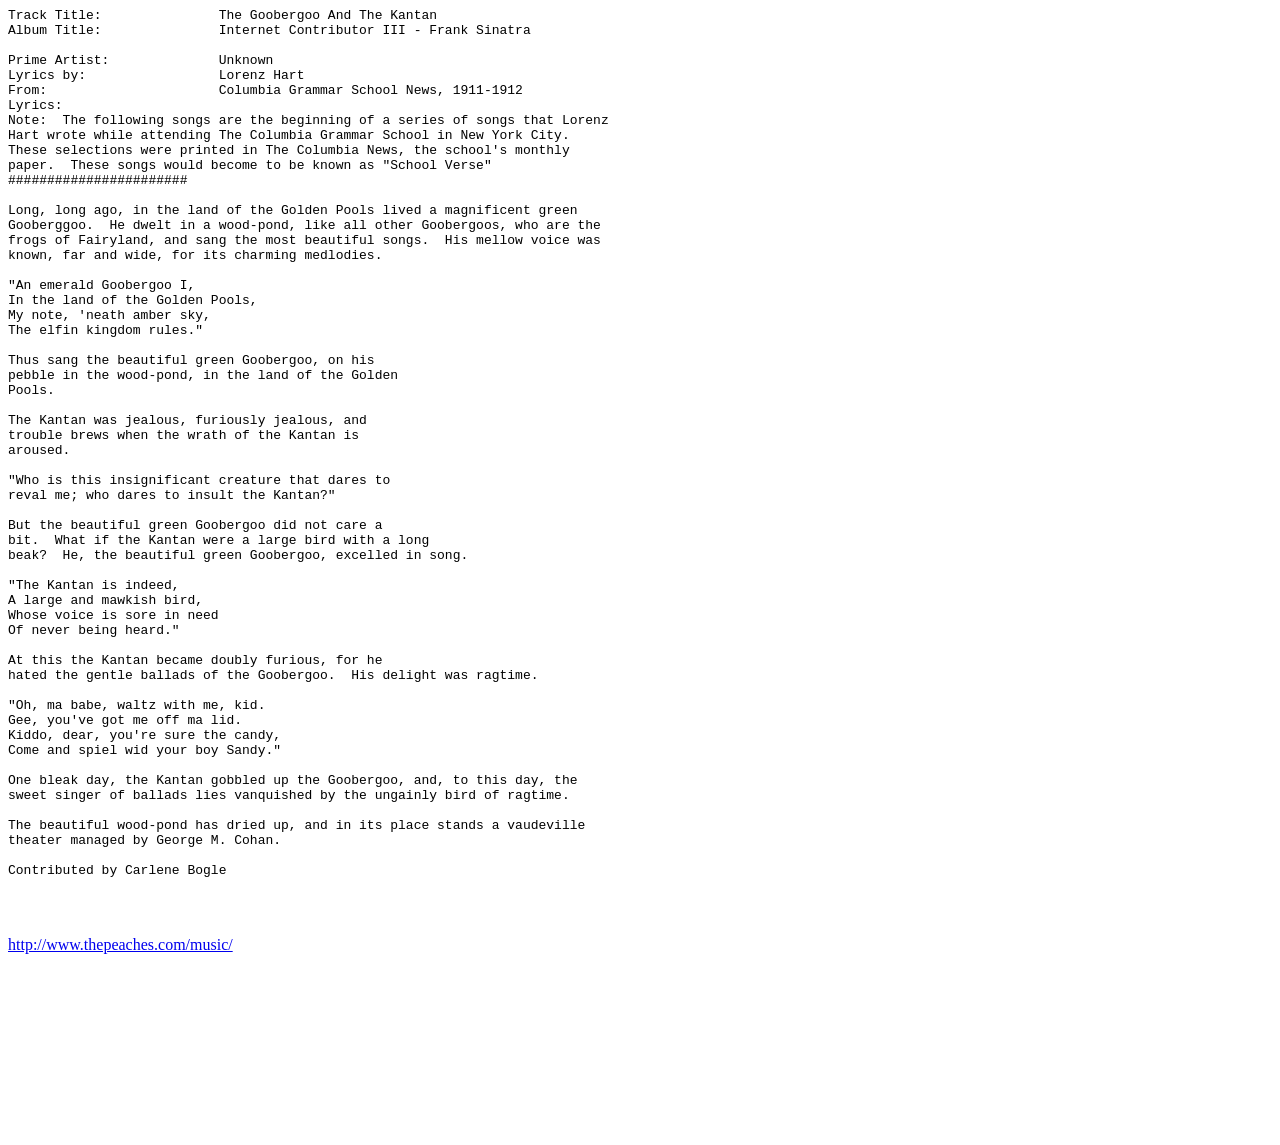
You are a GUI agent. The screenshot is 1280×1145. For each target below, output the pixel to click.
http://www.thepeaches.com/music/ (120, 1127)
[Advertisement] (1192, 308)
